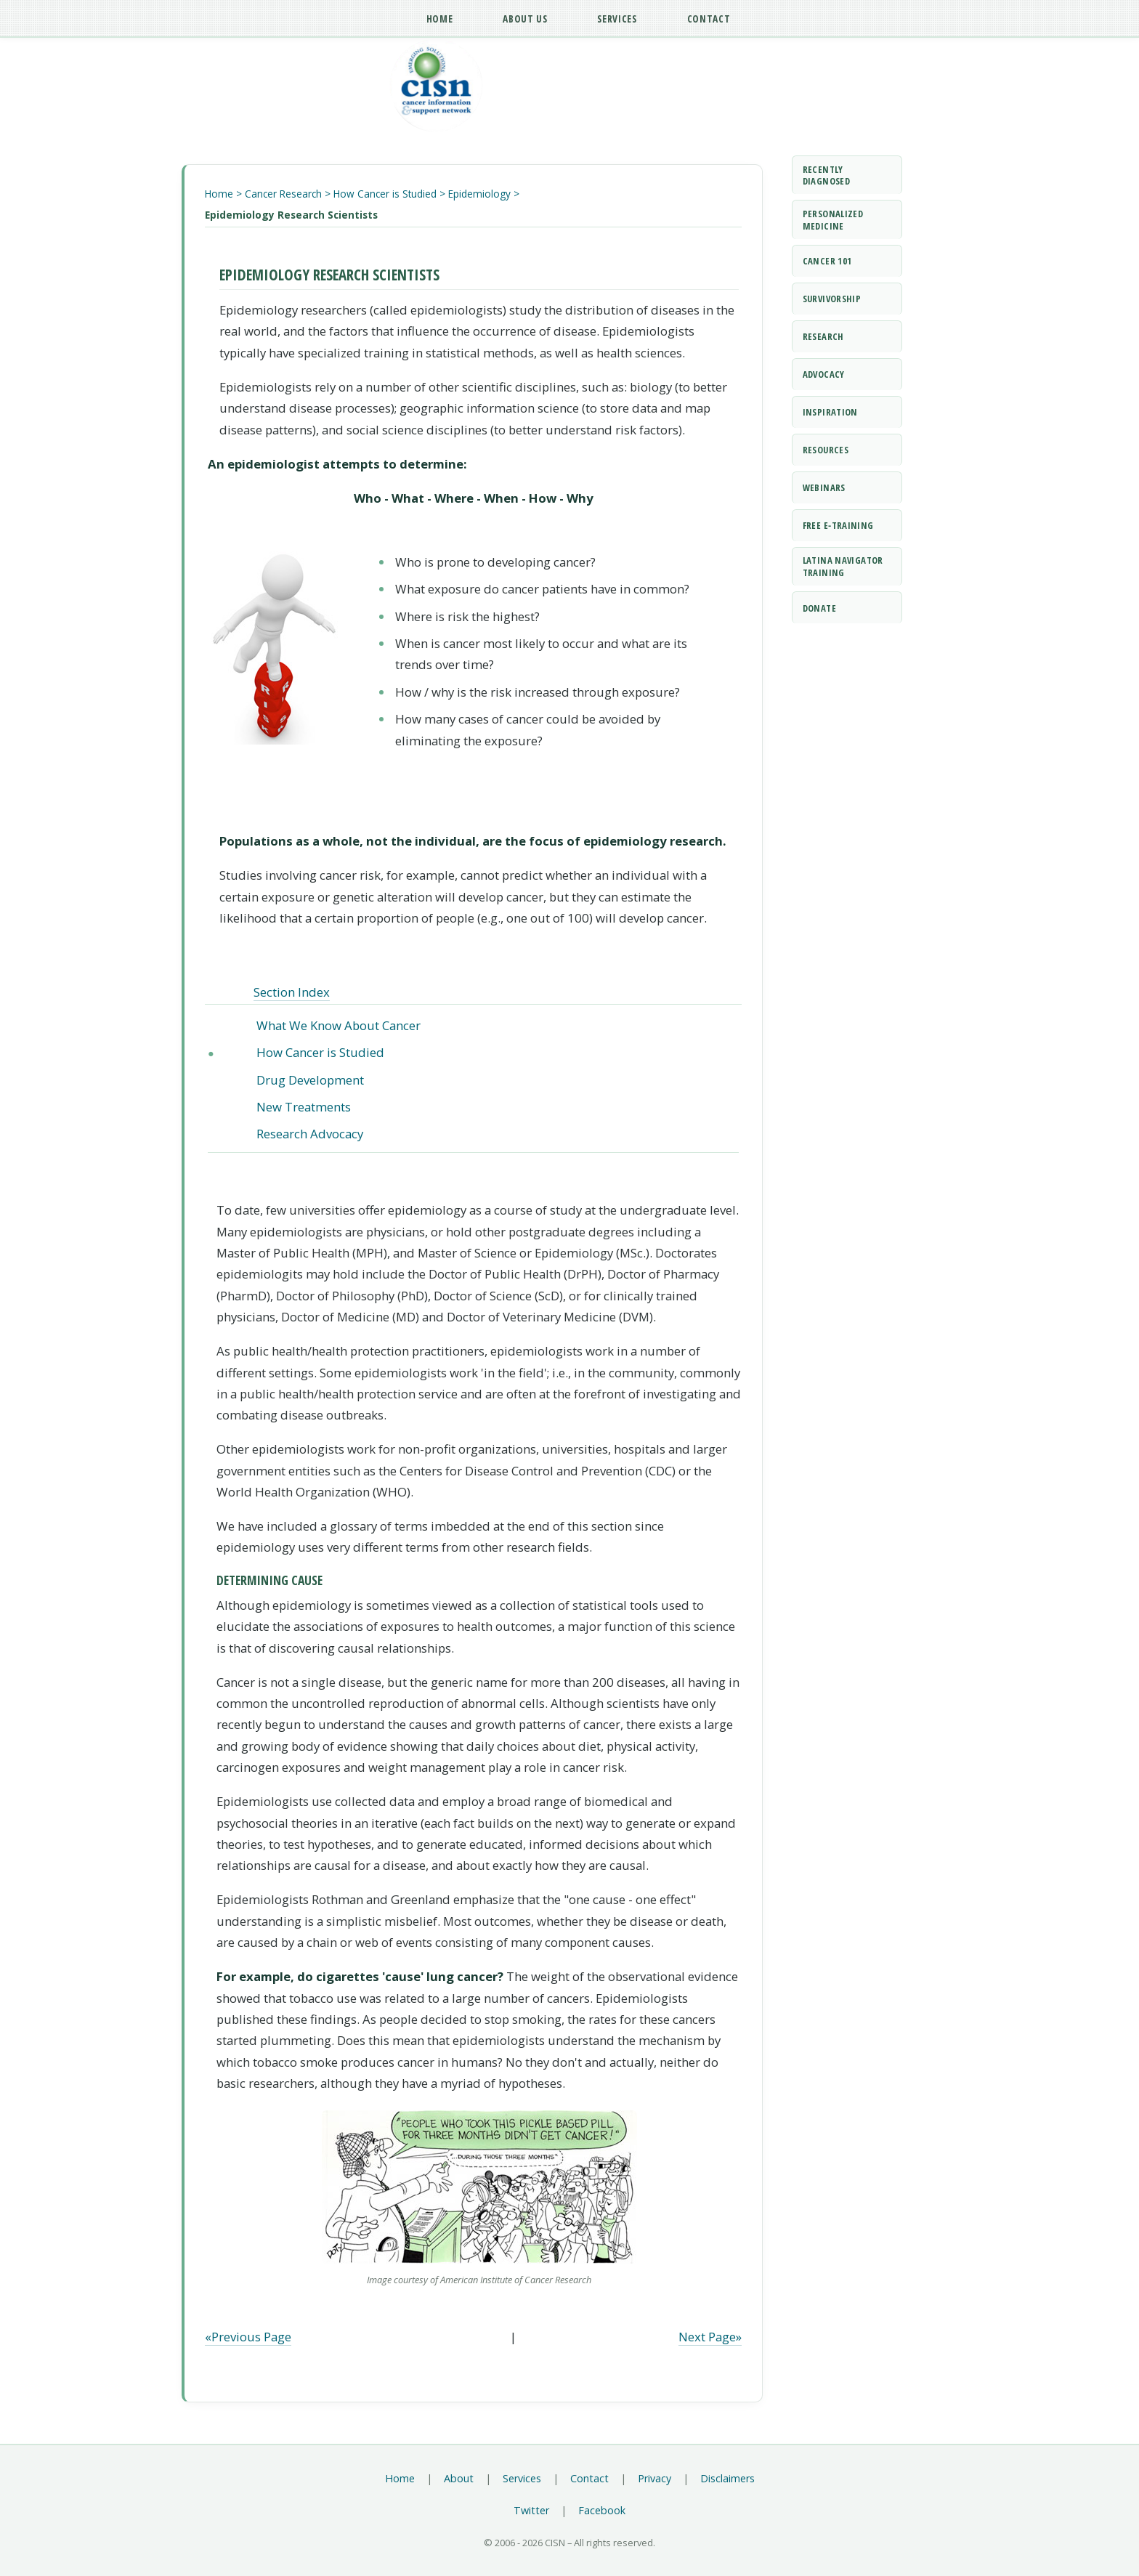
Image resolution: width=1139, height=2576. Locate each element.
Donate (819, 608)
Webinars (824, 487)
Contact (589, 2478)
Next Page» (710, 2336)
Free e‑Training (838, 525)
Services (522, 2478)
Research (823, 336)
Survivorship (832, 298)
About (459, 2478)
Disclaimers (727, 2478)
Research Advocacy (309, 1133)
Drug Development (310, 1080)
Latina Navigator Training (843, 566)
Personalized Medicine (833, 219)
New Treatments (303, 1106)
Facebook (601, 2510)
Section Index (292, 992)
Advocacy (824, 374)
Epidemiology (479, 194)
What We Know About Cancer (338, 1025)
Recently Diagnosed (826, 175)
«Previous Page (248, 2336)
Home (219, 194)
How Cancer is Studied (385, 194)
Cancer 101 (827, 260)
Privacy (654, 2478)
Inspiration (830, 411)
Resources (825, 449)
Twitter (531, 2510)
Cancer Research (283, 194)
